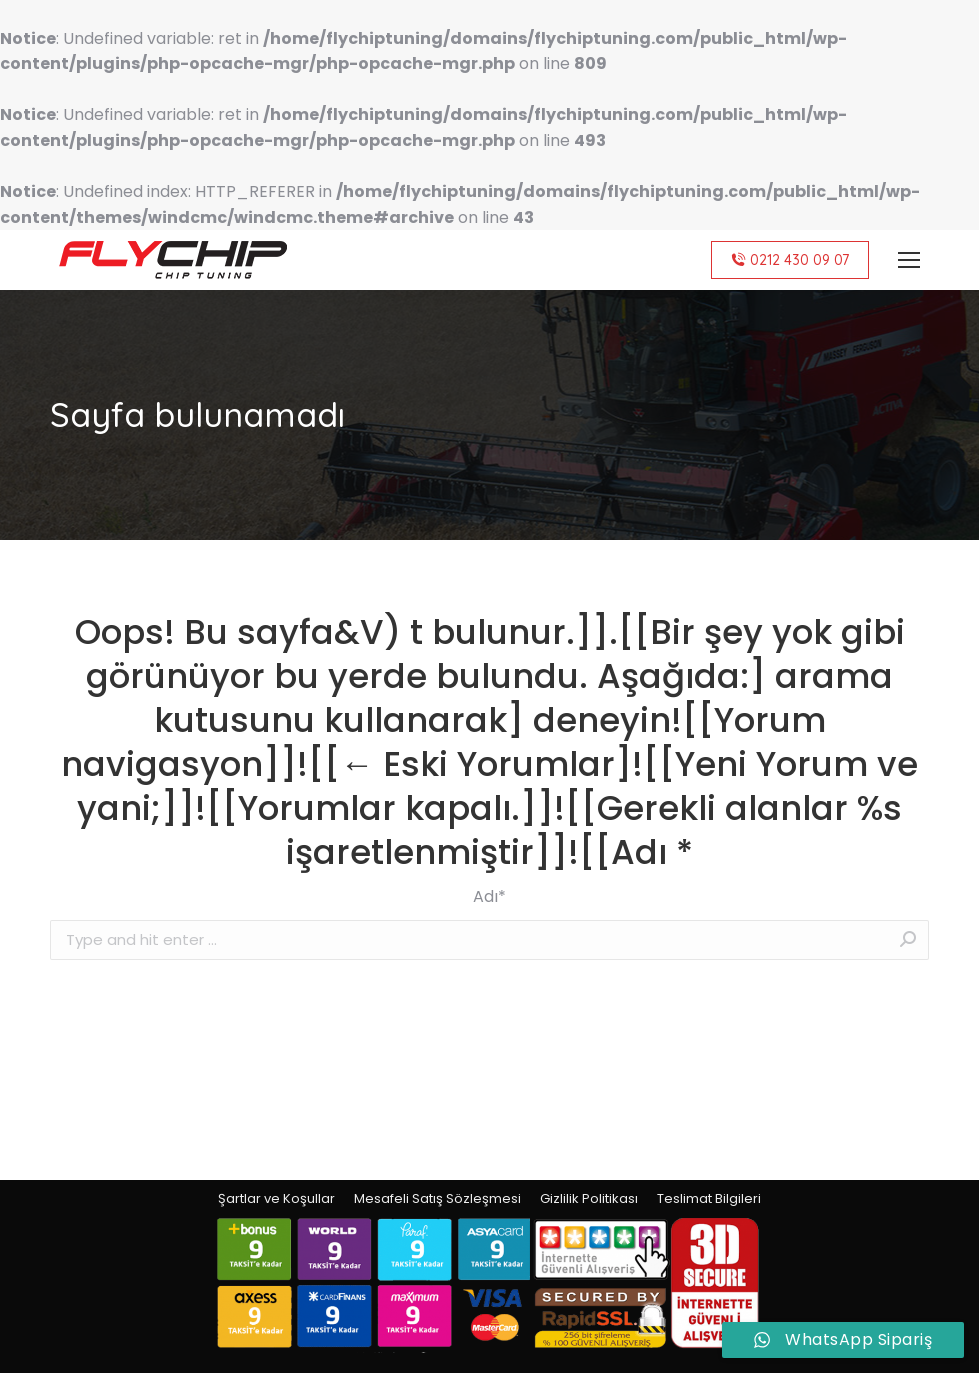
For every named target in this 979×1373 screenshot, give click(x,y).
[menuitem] (276, 1199)
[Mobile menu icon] (909, 260)
